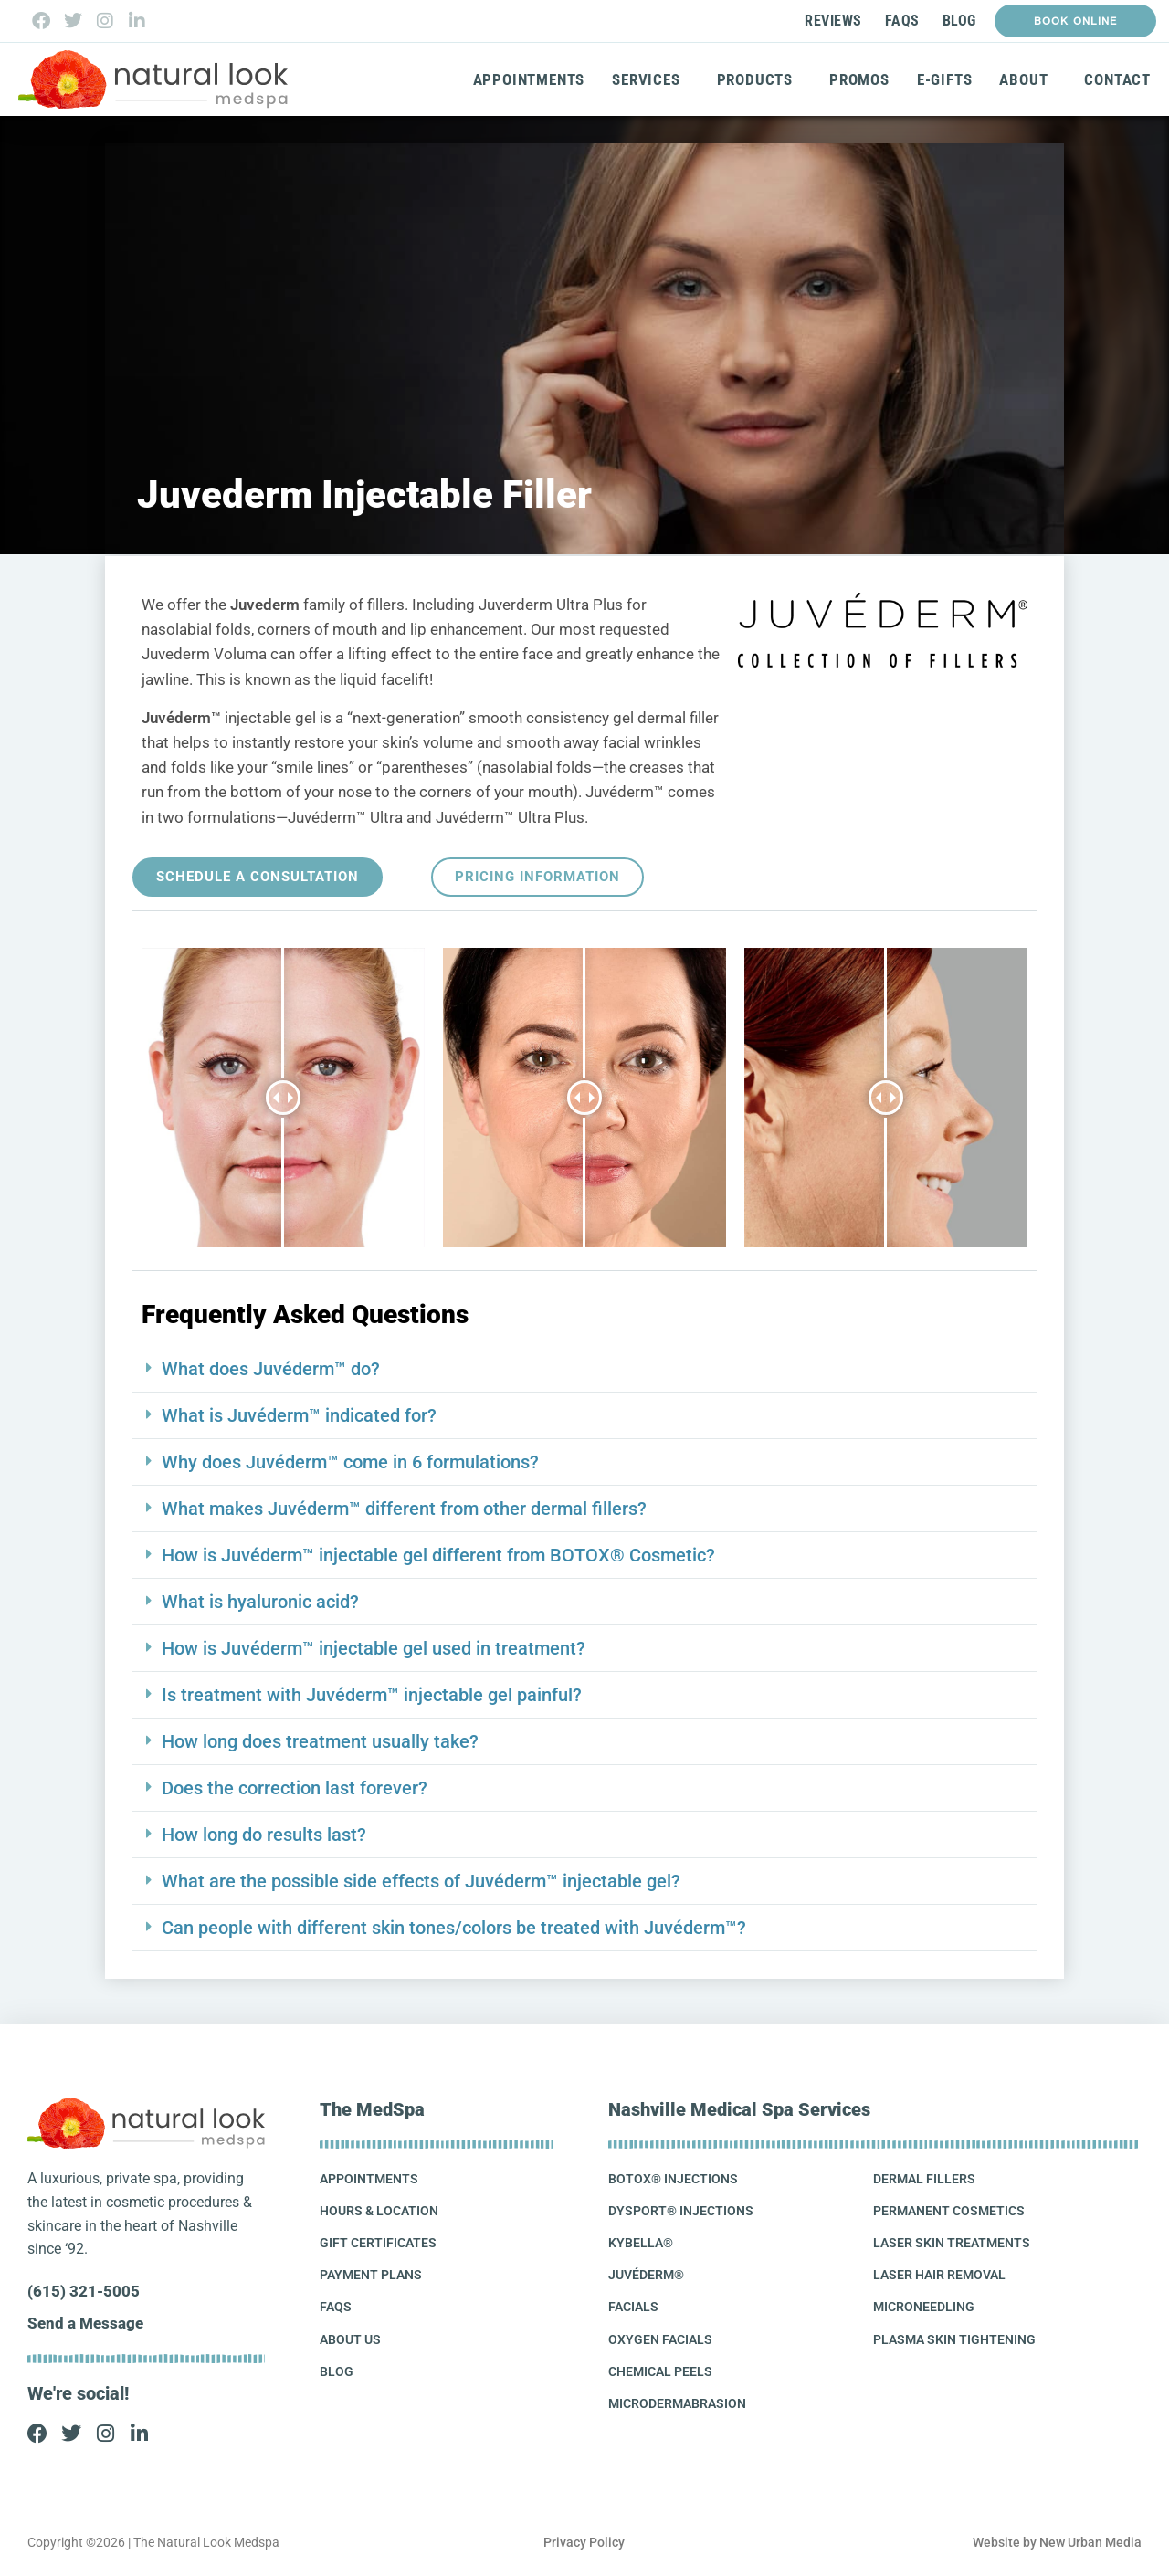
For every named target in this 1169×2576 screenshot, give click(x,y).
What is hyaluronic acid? (260, 1602)
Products (759, 79)
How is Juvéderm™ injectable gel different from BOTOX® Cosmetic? (438, 1555)
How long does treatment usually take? (320, 1741)
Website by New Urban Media (1057, 2542)
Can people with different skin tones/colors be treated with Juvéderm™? (454, 1928)
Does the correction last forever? (294, 1788)
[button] (584, 1369)
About (1028, 79)
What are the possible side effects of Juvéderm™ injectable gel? (421, 1881)
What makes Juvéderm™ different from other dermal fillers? (404, 1508)
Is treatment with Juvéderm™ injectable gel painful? (372, 1695)
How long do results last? (264, 1834)
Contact (1117, 79)
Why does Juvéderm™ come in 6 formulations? (350, 1462)
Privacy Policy (584, 2542)
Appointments (529, 79)
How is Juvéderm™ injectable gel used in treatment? (373, 1648)
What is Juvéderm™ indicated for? (299, 1415)
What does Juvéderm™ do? (271, 1369)
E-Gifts (945, 79)
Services (650, 79)
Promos (859, 79)
